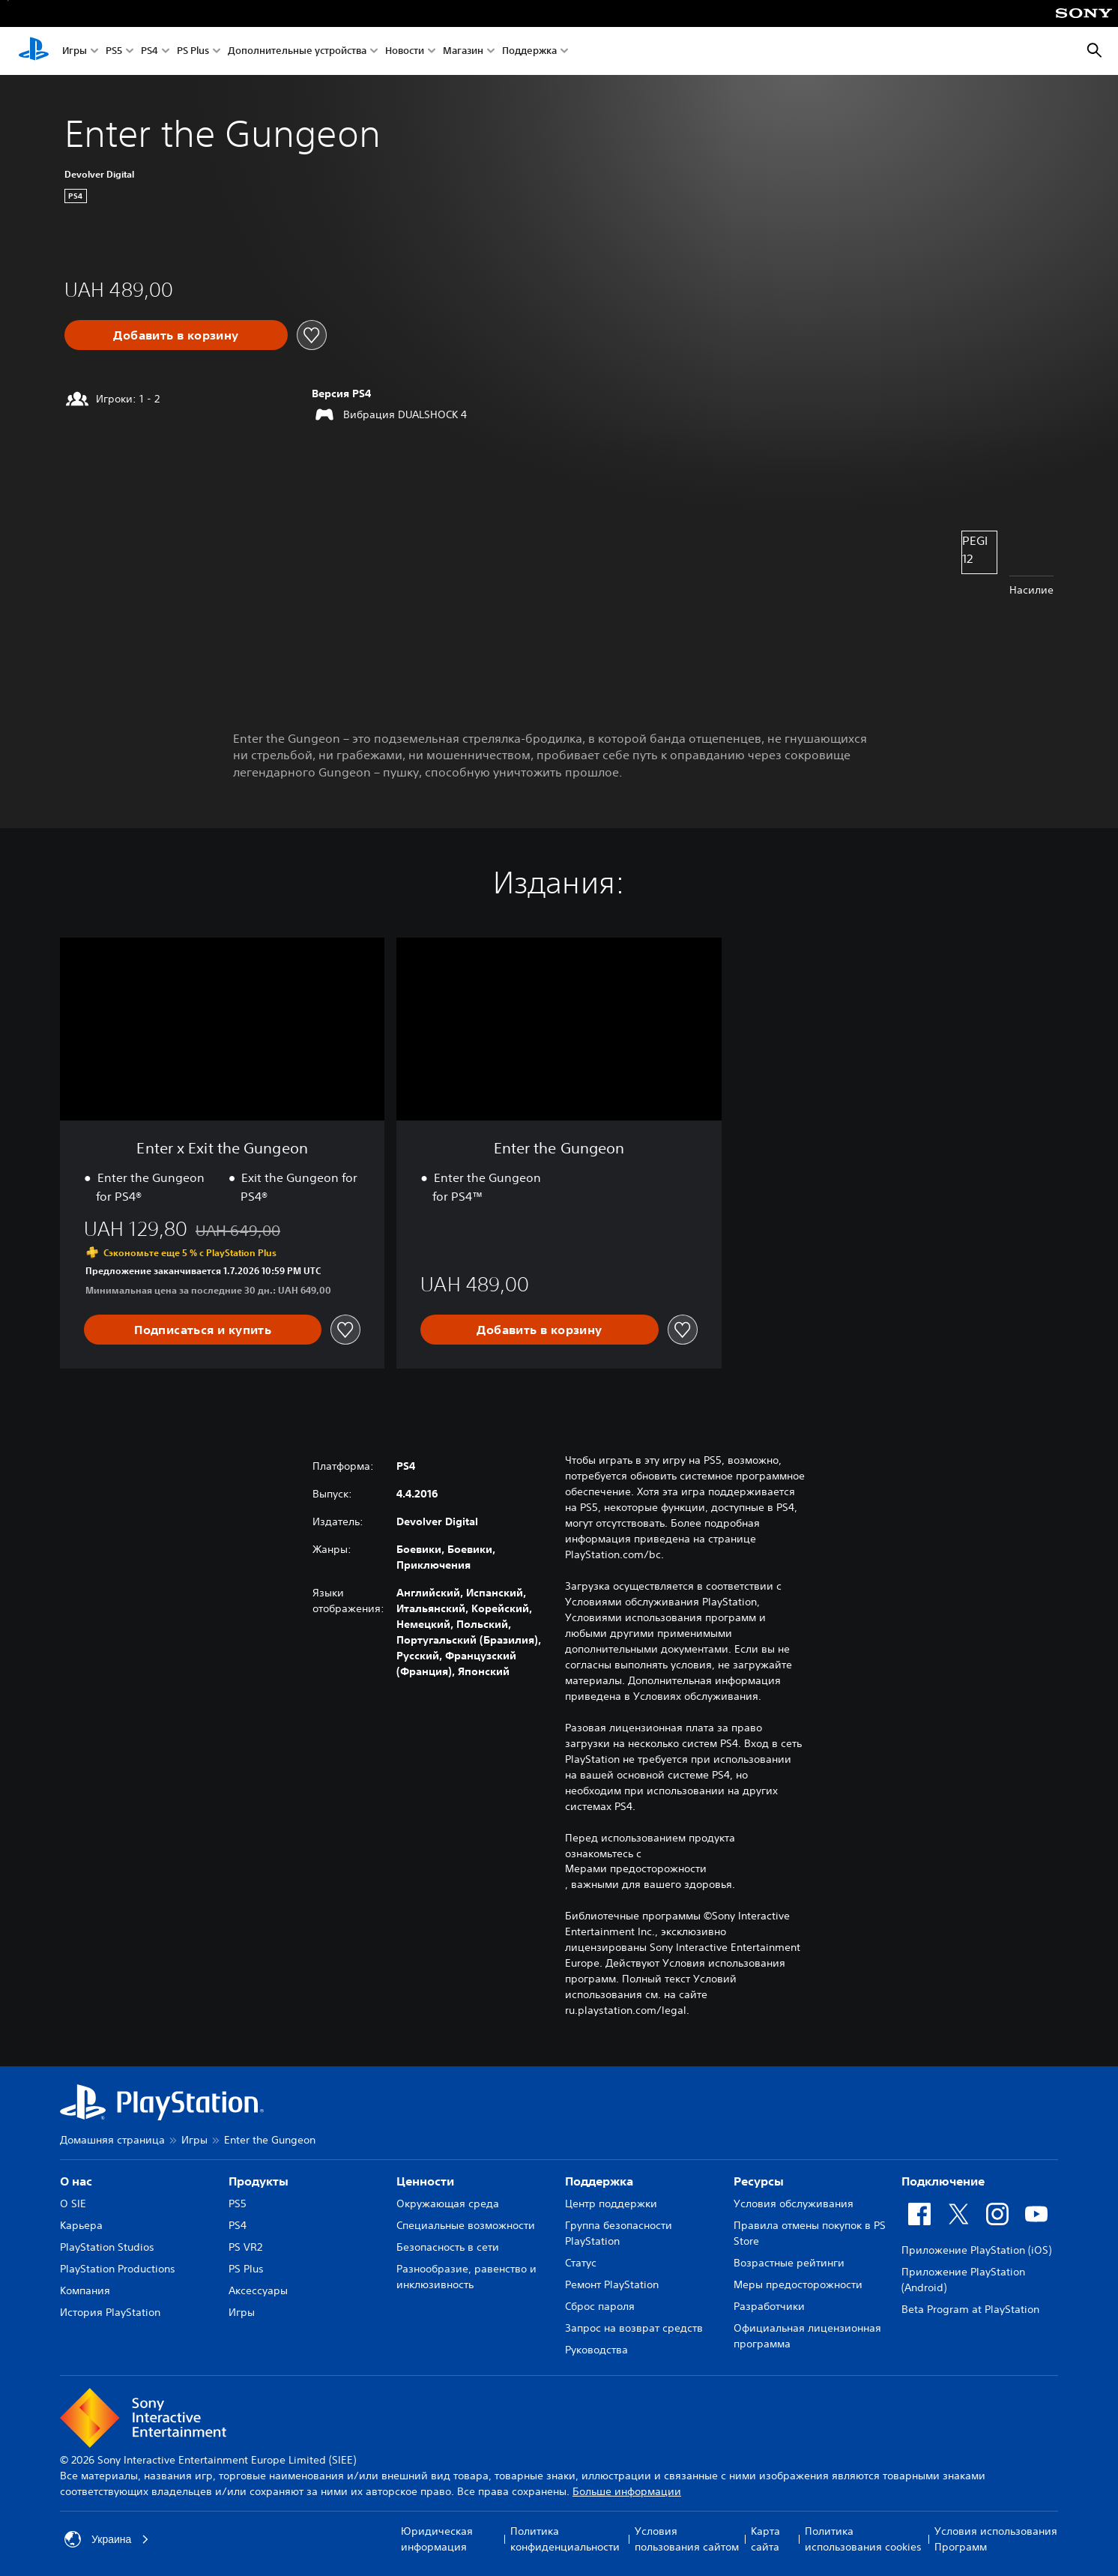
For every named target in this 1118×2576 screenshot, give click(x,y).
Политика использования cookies (863, 2539)
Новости (404, 51)
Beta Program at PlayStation (970, 2309)
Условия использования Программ (995, 2539)
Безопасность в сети (447, 2247)
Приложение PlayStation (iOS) (976, 2250)
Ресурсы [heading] (759, 2181)
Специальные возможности (465, 2225)
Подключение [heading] (943, 2181)
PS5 (114, 51)
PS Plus (193, 51)
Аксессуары (258, 2290)
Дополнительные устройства (297, 51)
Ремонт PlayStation (612, 2284)
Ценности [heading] (425, 2181)
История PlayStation (110, 2312)
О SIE (73, 2203)
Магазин (463, 51)
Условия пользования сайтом (687, 2539)
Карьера (81, 2225)
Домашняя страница (112, 2140)
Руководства (596, 2349)
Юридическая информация (437, 2539)
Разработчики (769, 2306)
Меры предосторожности (798, 2284)
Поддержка (529, 51)
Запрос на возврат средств (634, 2328)
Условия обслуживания (793, 2203)
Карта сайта (765, 2539)
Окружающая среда (447, 2203)
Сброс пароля (600, 2306)
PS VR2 (245, 2247)
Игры (74, 51)
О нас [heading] (76, 2181)
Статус (580, 2262)
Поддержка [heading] (599, 2181)
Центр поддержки (611, 2203)
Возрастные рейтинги (789, 2262)
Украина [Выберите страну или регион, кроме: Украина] (107, 2539)
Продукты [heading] (258, 2181)
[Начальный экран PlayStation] (33, 51)
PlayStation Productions (117, 2268)
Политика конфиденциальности (565, 2539)
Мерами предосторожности (636, 1868)
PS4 (149, 51)
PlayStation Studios (107, 2247)
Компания (85, 2290)
